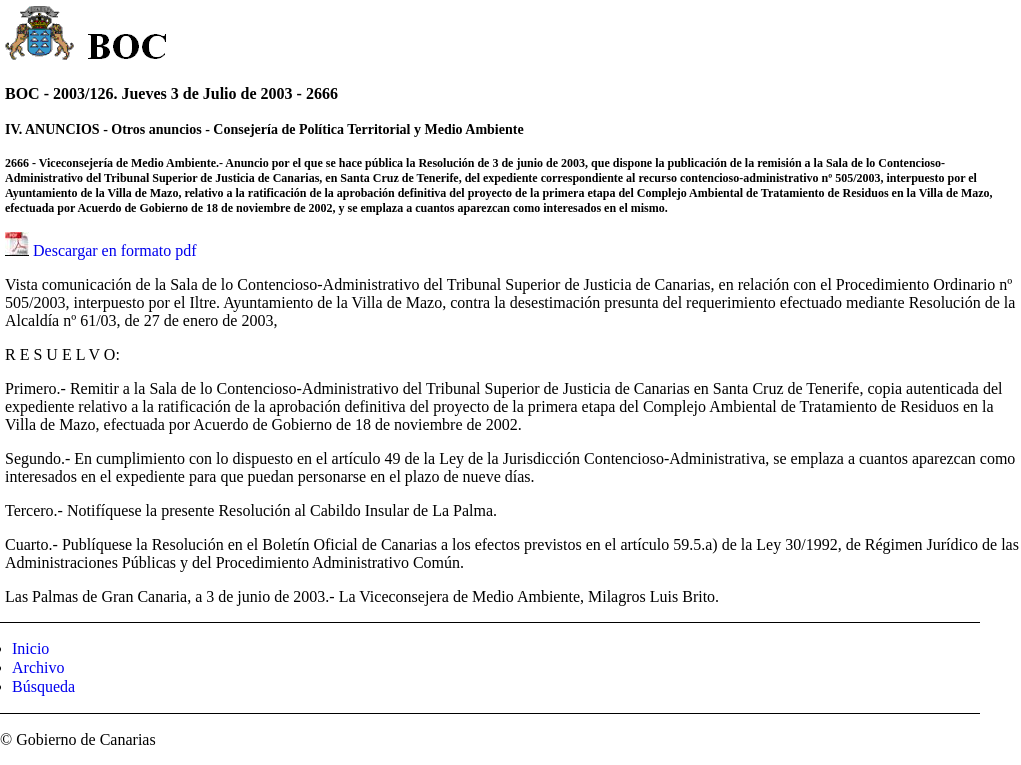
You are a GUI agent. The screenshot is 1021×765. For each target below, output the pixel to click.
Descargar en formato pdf (115, 250)
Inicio (30, 648)
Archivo (38, 667)
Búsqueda (43, 686)
